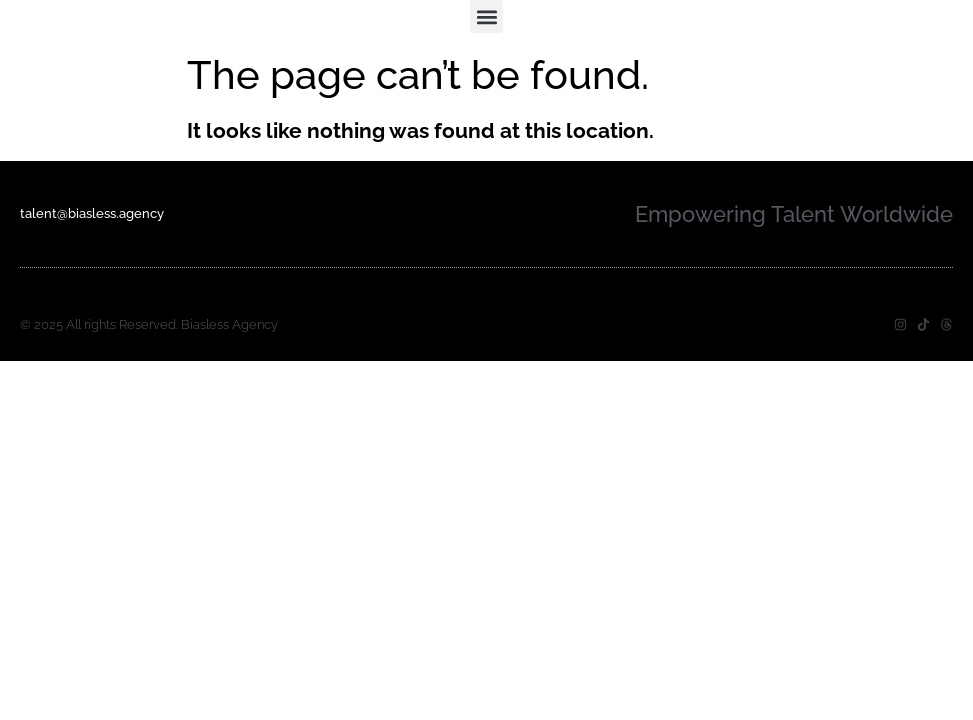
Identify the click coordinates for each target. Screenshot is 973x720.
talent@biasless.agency (92, 213)
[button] (486, 16)
